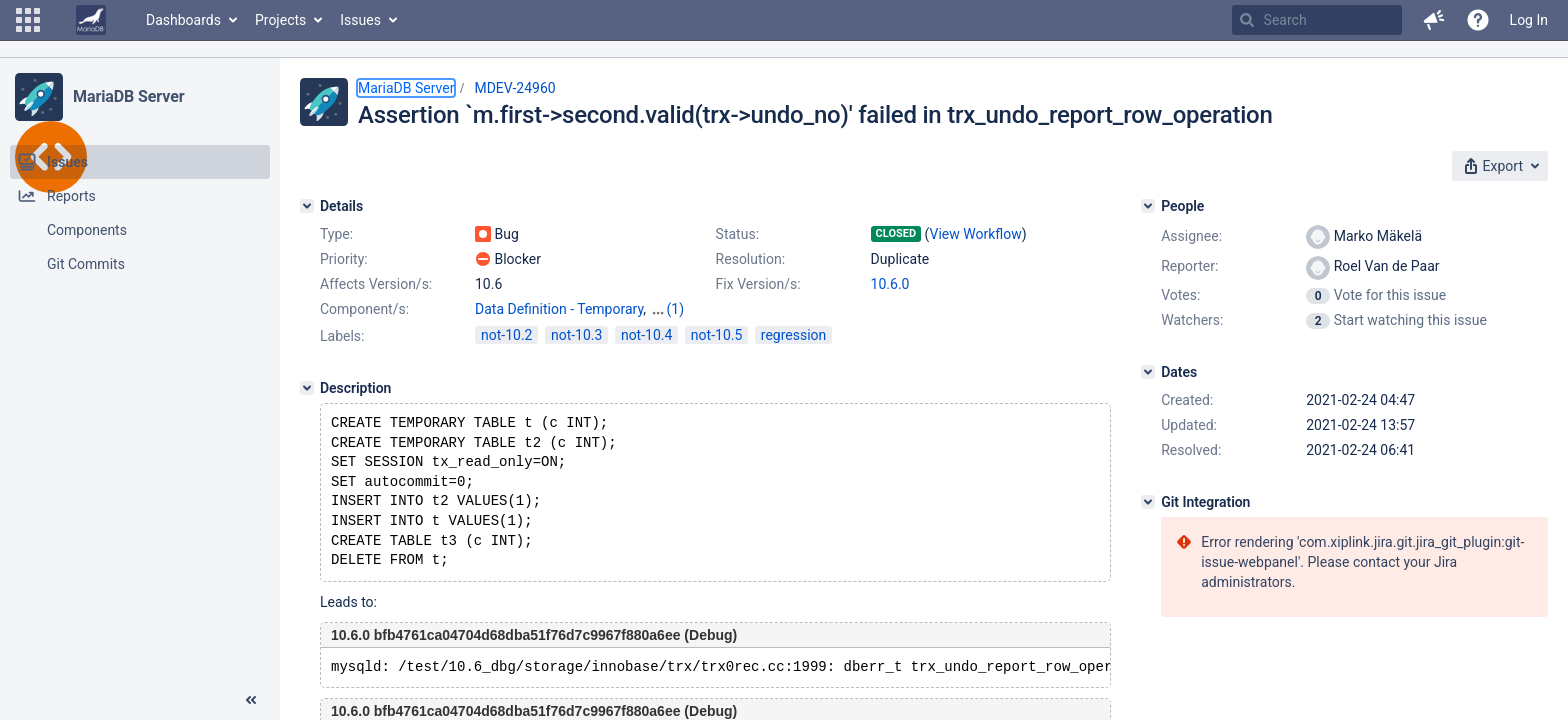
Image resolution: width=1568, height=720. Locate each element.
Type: (336, 234)
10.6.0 (890, 284)
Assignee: (1191, 236)
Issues (360, 20)
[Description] (307, 388)
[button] (28, 20)
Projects (280, 20)
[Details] (307, 206)
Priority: (344, 259)
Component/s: (364, 309)
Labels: (342, 336)
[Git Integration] (1148, 502)
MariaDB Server (128, 96)
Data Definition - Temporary (559, 309)
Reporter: (1189, 266)
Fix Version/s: (758, 284)
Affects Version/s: (376, 284)
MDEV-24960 (514, 88)
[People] (1148, 206)
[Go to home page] (91, 20)
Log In (1529, 20)
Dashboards (183, 20)
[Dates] (1148, 372)
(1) (676, 309)
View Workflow (976, 234)
